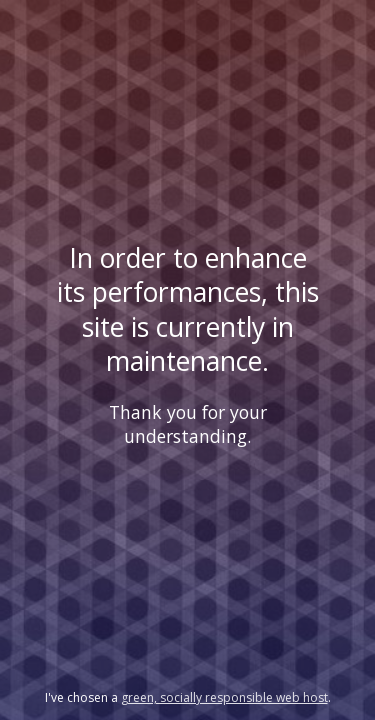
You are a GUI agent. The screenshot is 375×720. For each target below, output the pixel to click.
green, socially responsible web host (224, 697)
